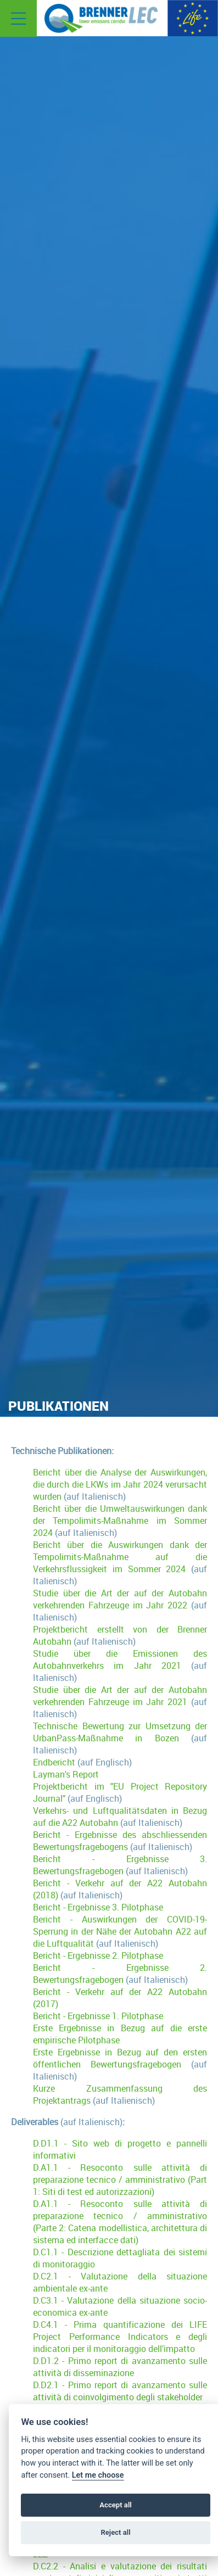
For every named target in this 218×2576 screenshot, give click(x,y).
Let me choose (98, 2475)
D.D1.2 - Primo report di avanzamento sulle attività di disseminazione (120, 2367)
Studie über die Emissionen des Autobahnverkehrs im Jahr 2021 (120, 1659)
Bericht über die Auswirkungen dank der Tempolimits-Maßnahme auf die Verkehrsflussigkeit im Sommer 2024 (120, 1557)
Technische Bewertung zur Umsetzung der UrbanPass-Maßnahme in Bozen (120, 1732)
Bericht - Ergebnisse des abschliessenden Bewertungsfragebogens (120, 1841)
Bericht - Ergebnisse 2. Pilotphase (98, 1955)
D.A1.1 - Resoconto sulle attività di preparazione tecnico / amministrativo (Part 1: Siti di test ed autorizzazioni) (120, 2179)
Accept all (115, 2505)
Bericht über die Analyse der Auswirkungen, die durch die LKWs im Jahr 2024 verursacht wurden (120, 1484)
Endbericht (54, 1762)
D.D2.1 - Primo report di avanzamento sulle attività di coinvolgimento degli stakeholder (120, 2391)
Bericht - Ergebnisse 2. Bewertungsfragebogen (120, 1974)
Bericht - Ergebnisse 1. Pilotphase (98, 2016)
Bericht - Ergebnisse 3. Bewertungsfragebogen (120, 1865)
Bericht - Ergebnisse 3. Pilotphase (98, 1907)
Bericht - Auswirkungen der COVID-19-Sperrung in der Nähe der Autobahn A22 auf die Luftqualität (120, 1931)
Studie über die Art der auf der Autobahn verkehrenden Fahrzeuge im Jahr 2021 (120, 1696)
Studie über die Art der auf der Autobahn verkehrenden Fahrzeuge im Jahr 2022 (120, 1599)
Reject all (115, 2532)
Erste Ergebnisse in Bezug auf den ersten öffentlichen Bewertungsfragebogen (120, 2058)
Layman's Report (66, 1774)
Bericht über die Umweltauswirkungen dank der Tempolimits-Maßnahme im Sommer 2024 (120, 1520)
